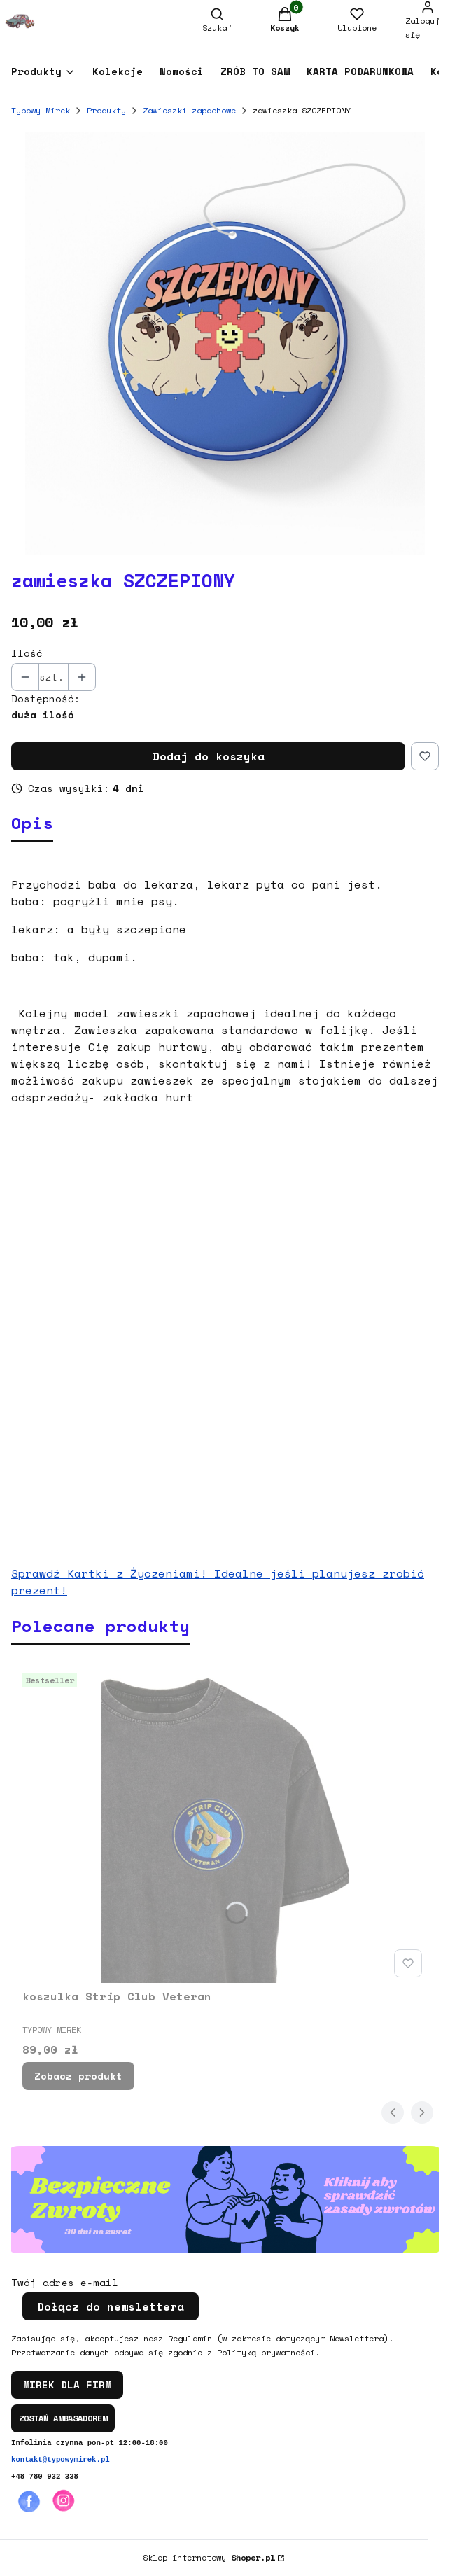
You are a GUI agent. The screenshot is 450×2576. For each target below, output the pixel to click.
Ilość (27, 653)
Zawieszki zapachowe (189, 110)
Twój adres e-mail (64, 2283)
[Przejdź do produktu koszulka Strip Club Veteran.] (225, 1825)
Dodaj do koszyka (209, 756)
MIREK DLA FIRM (67, 2384)
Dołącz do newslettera (110, 2306)
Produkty (106, 110)
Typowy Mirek (40, 110)
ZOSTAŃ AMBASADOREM (63, 2418)
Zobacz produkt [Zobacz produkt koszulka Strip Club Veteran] (78, 2075)
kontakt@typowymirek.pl (60, 2460)
